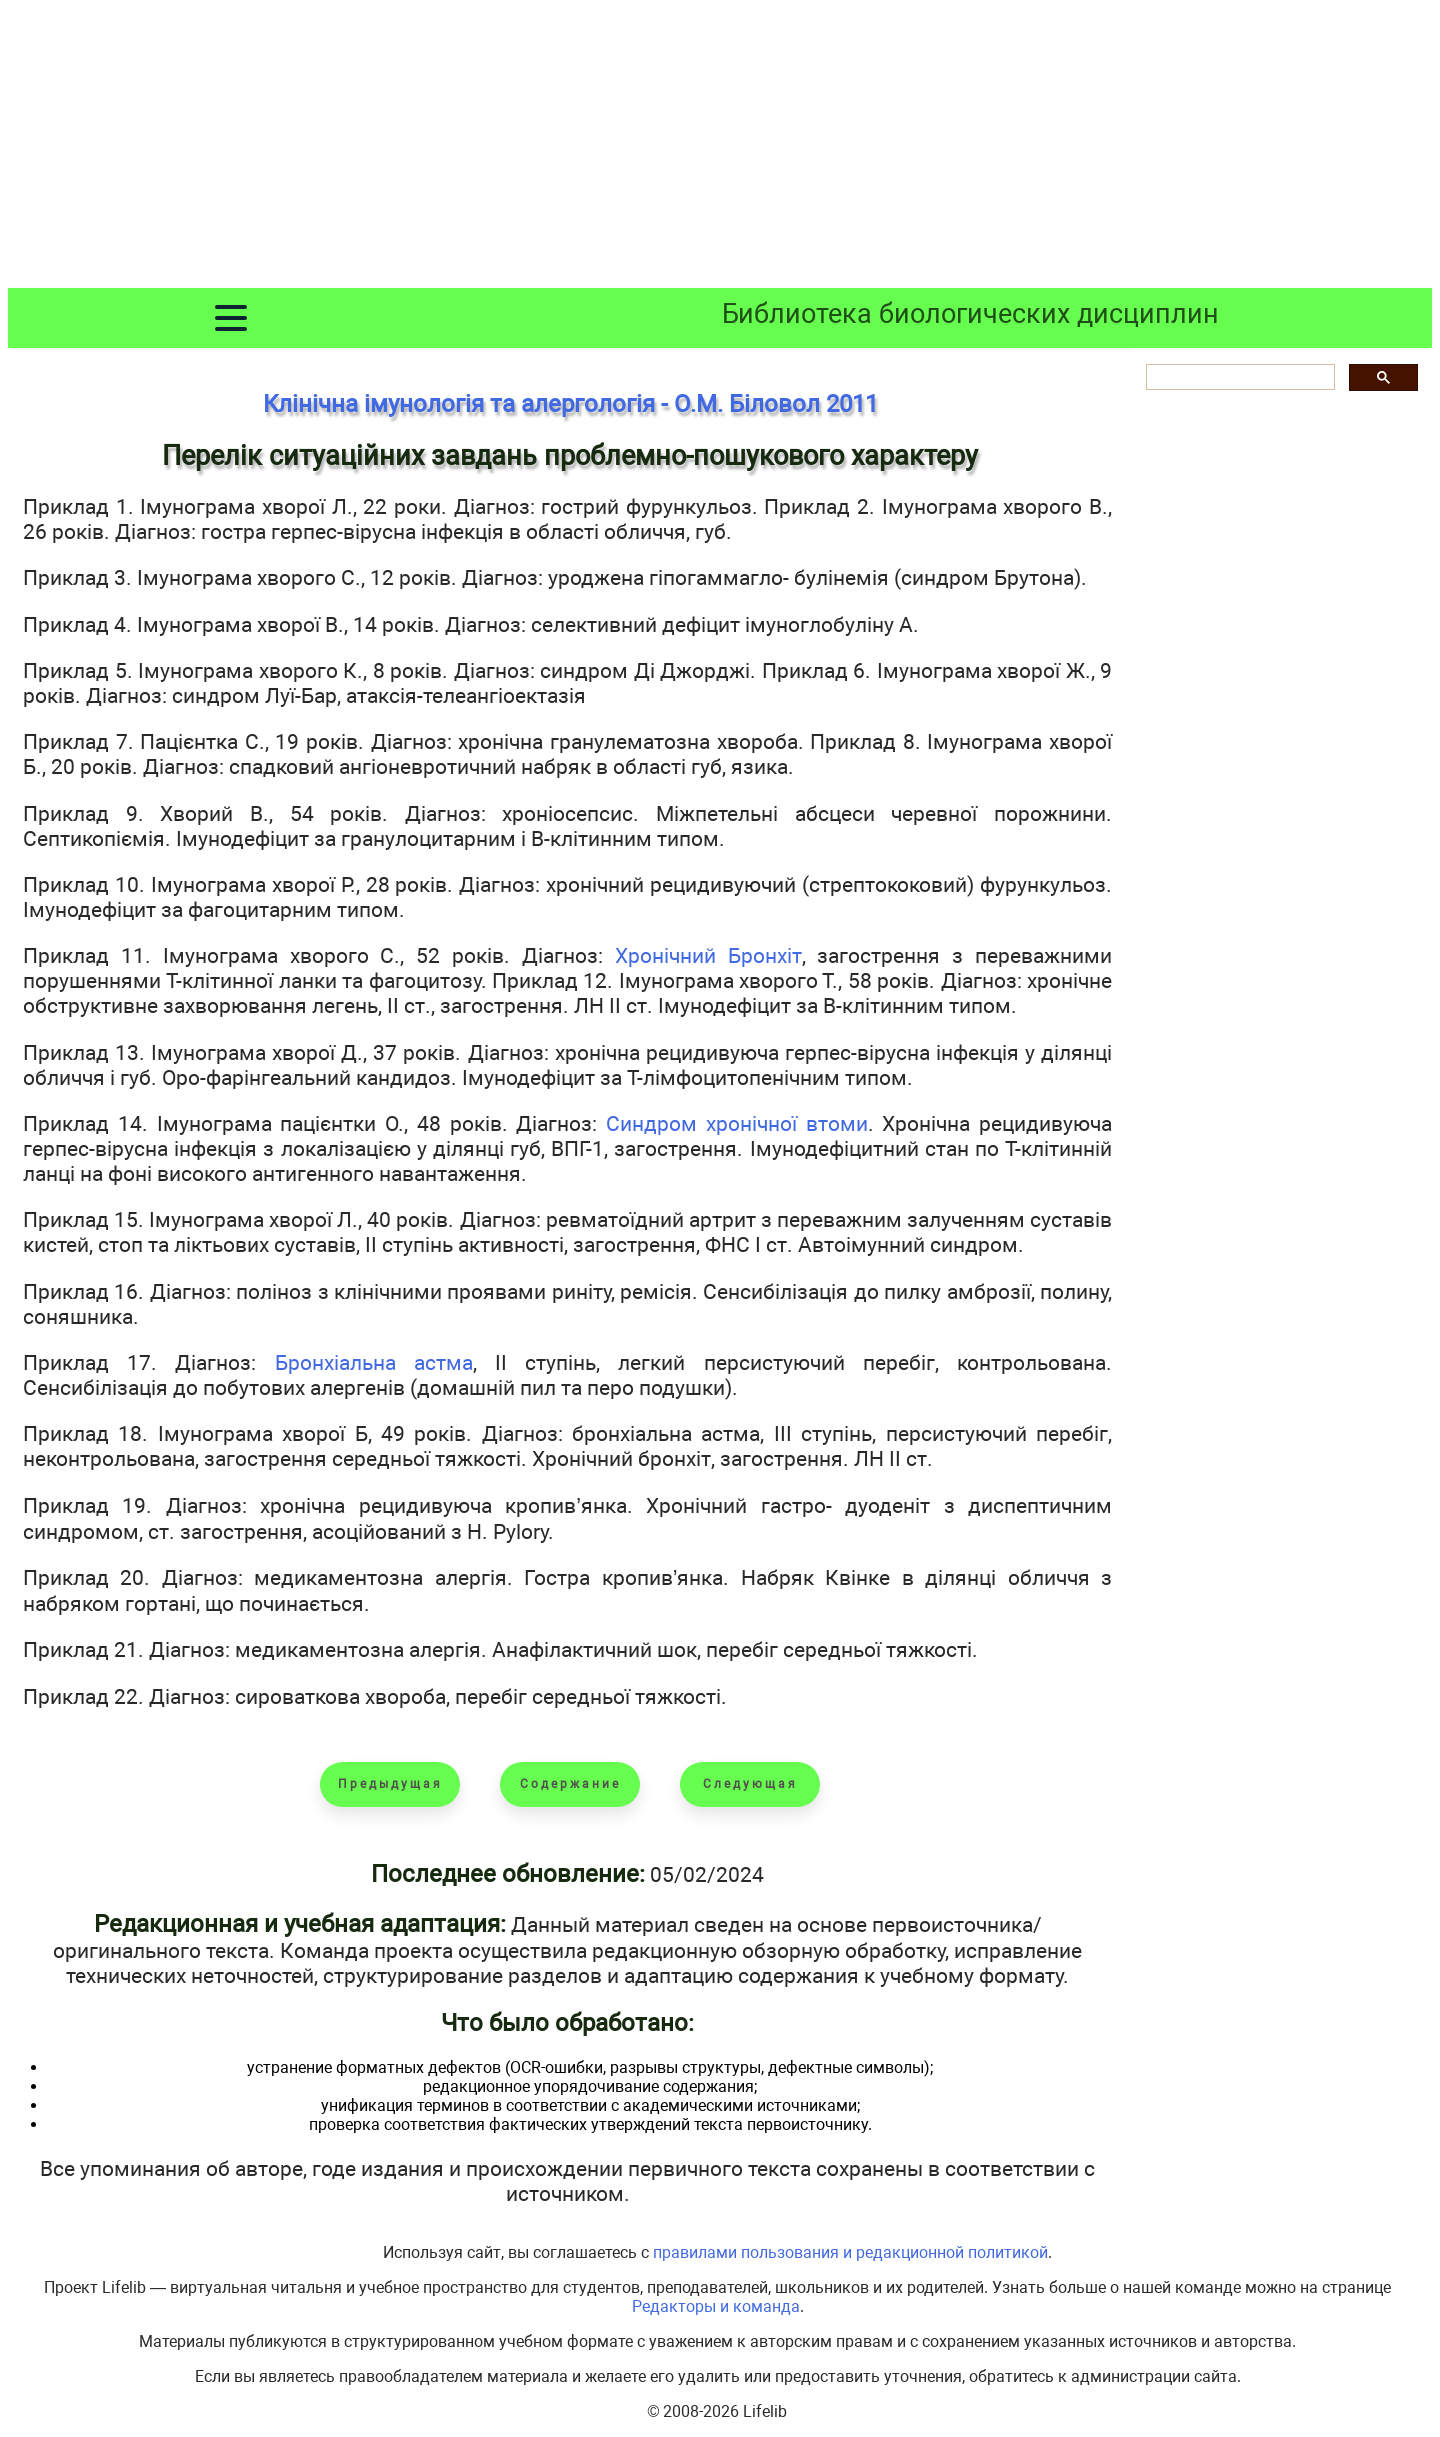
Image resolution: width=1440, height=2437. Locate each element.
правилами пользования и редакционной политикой (850, 2252)
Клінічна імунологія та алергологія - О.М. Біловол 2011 (570, 404)
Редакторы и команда (716, 2306)
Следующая (750, 1784)
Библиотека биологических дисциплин (970, 314)
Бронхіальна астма (374, 1362)
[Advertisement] (720, 148)
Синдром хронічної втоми (737, 1123)
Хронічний (671, 955)
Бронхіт (765, 955)
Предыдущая (390, 1784)
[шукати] (1238, 377)
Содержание (570, 1784)
